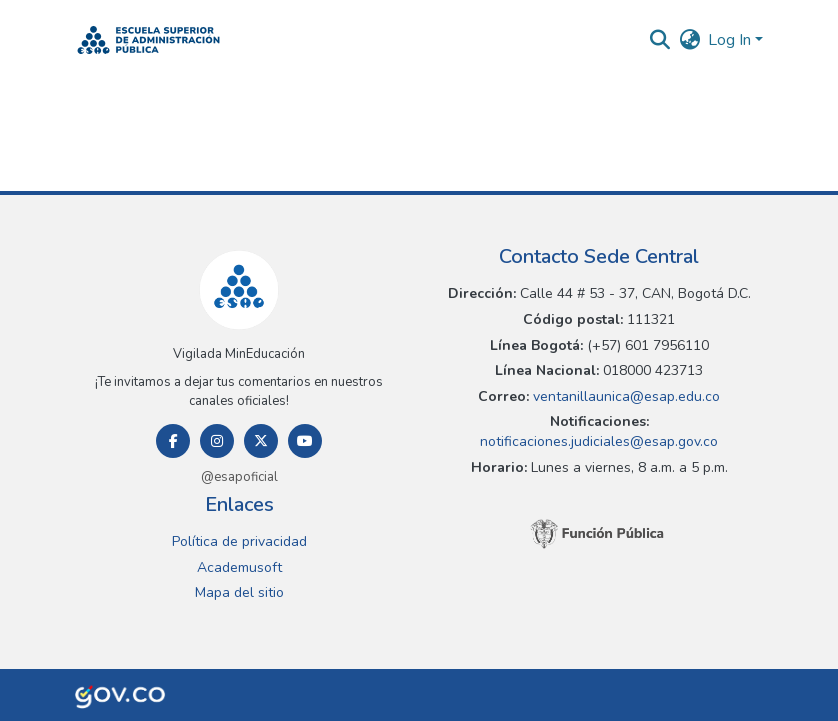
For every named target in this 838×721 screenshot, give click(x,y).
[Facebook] (173, 441)
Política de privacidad (239, 541)
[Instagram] (217, 441)
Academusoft (239, 567)
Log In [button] (731, 40)
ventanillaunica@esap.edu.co (624, 396)
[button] (148, 40)
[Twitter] (261, 441)
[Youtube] (305, 441)
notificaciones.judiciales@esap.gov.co (599, 441)
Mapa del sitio (239, 592)
